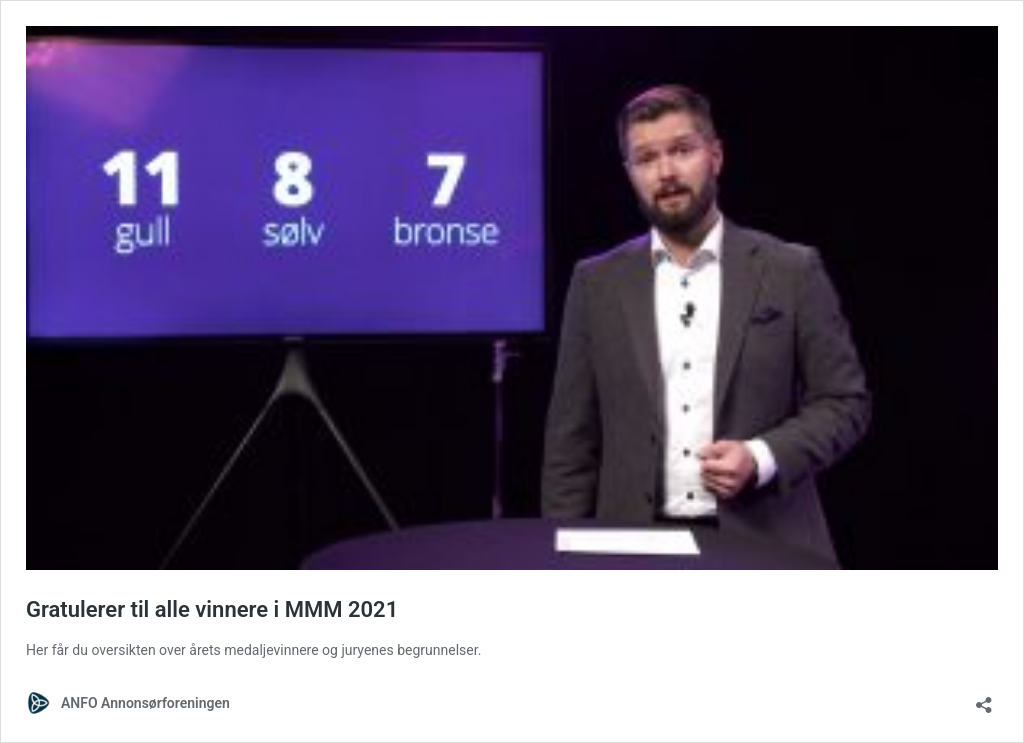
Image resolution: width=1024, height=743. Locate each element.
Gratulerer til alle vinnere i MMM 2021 (212, 609)
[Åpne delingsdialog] (984, 698)
